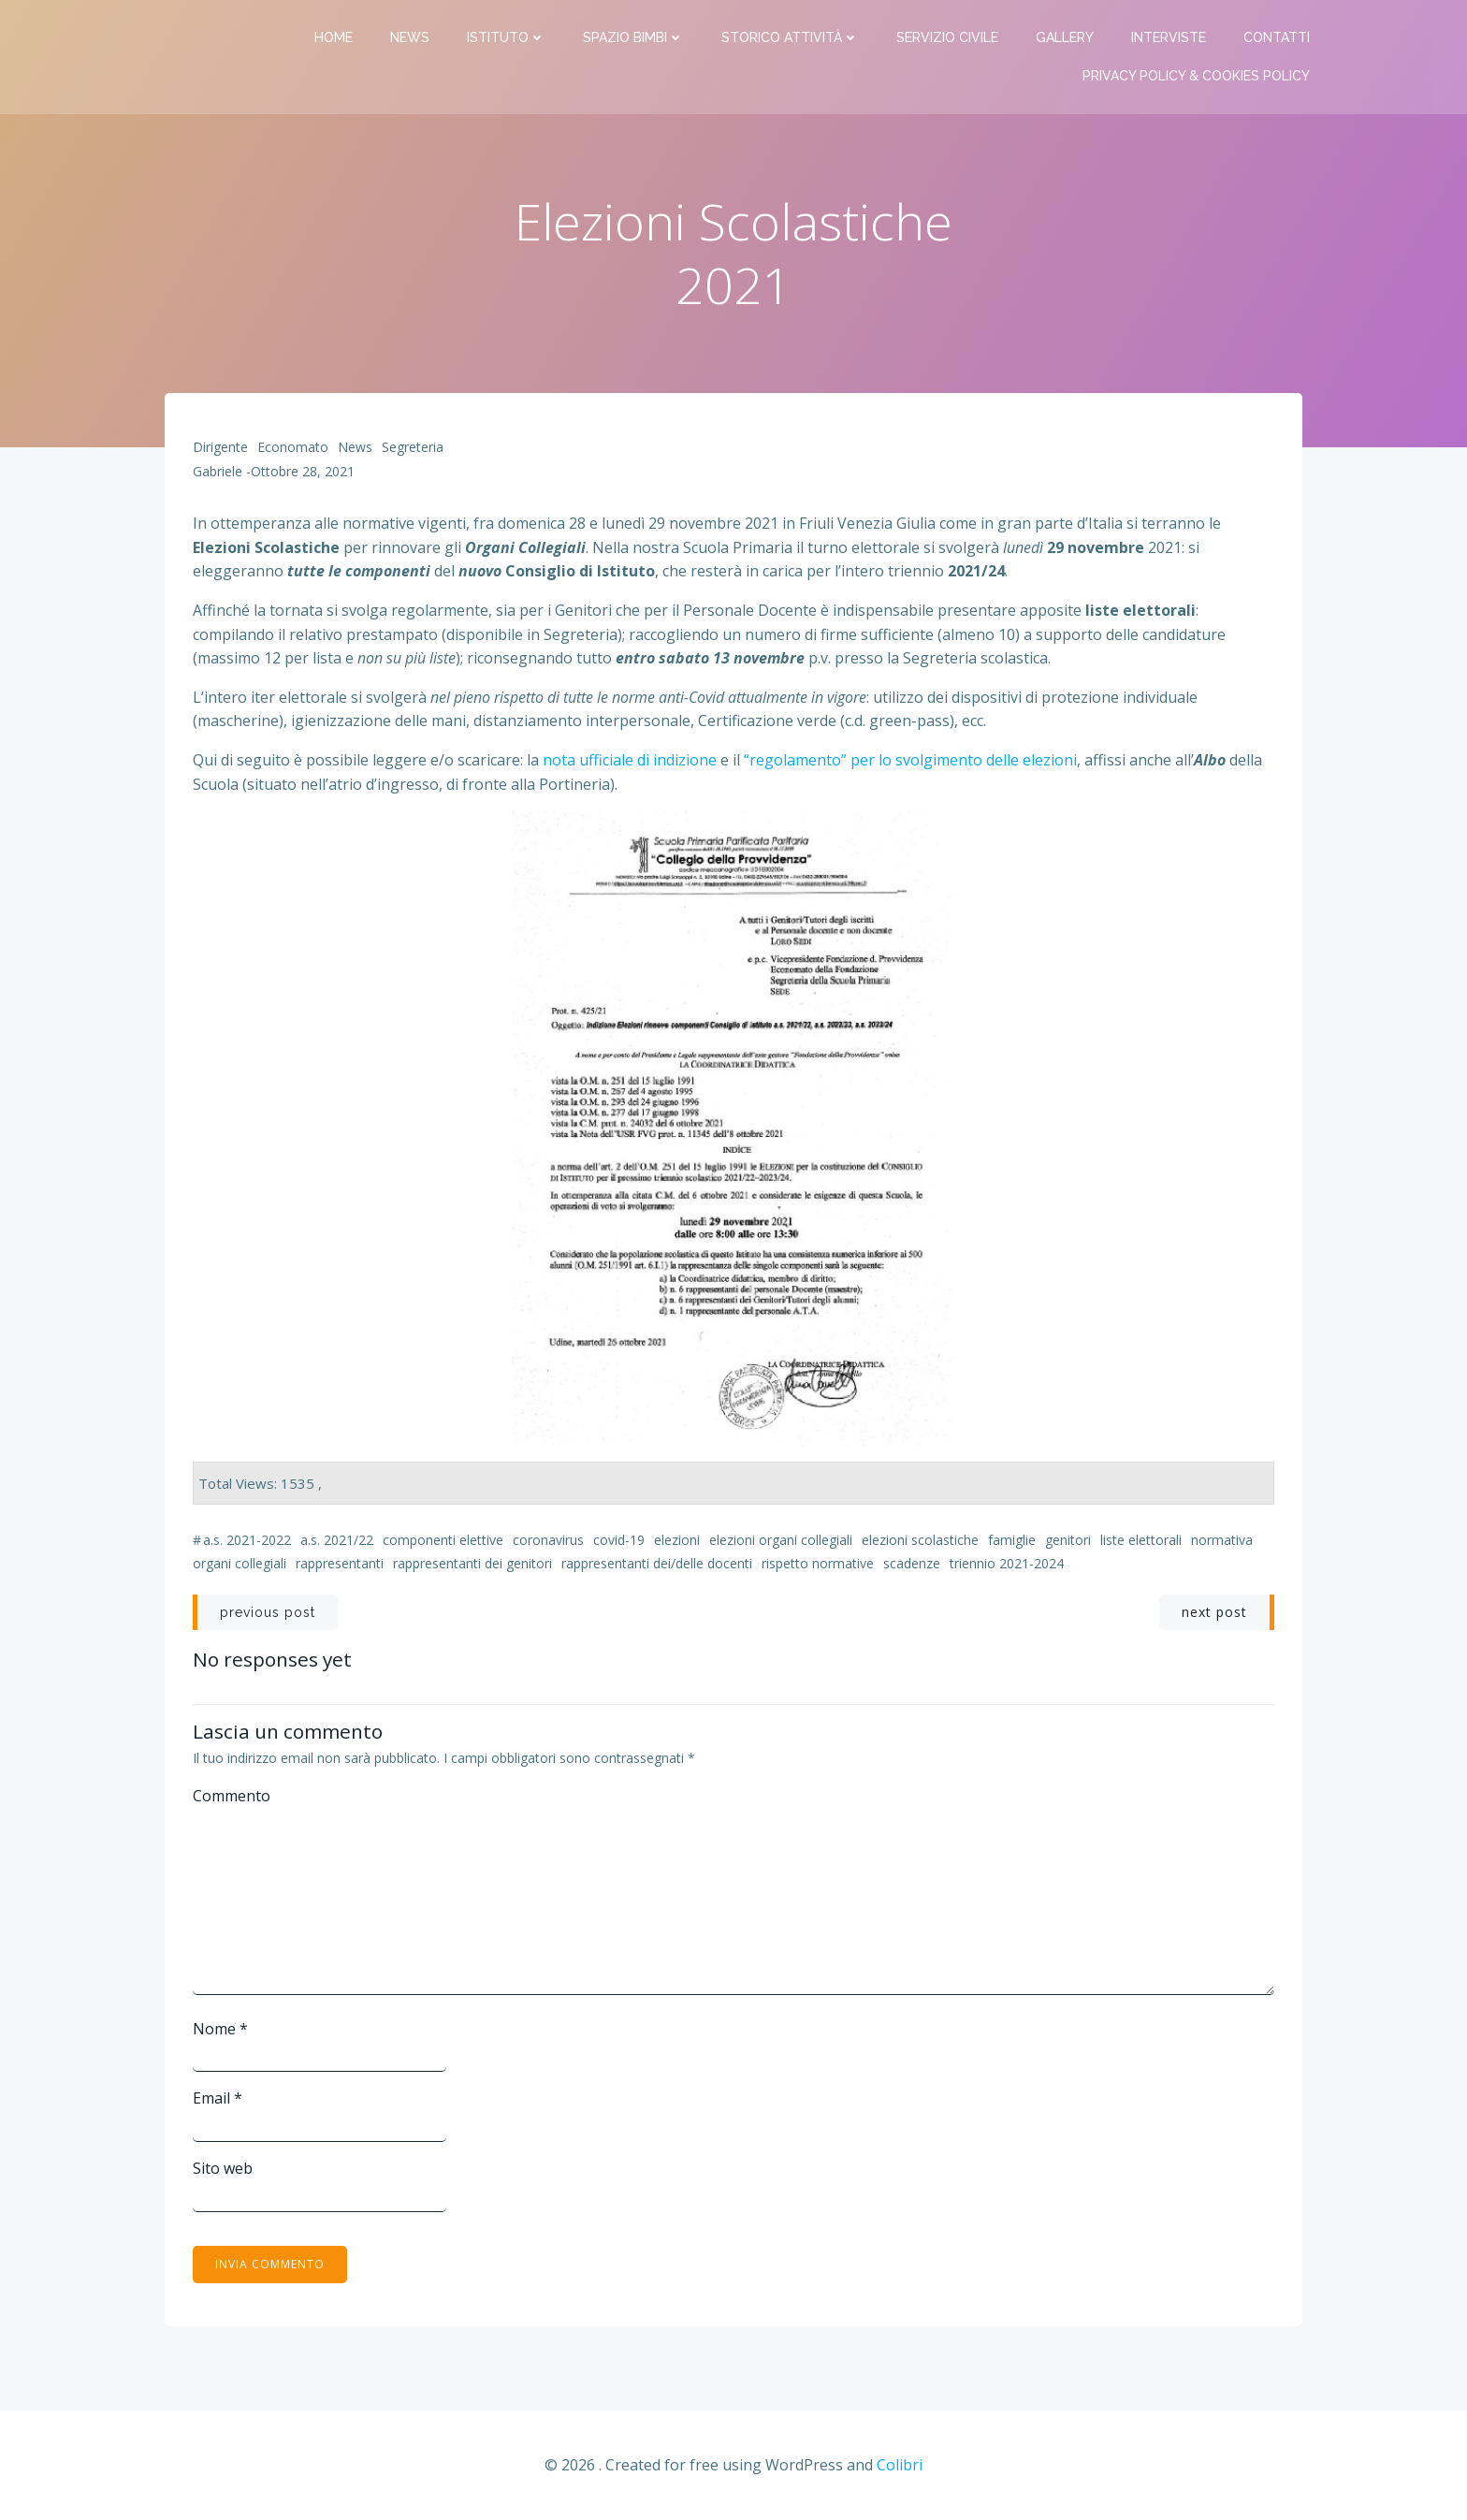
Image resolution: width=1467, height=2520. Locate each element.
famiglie (1012, 1540)
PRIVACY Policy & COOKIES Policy (1196, 75)
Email (217, 2098)
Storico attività (790, 37)
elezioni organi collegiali (780, 1540)
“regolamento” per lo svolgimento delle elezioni (910, 760)
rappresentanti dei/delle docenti (656, 1563)
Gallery (1065, 37)
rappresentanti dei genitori (472, 1563)
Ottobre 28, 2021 (303, 471)
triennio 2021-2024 (1007, 1563)
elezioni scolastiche (920, 1540)
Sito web (223, 2168)
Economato (292, 447)
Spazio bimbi (633, 37)
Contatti (1276, 37)
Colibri (899, 2464)
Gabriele (217, 471)
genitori (1068, 1540)
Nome (220, 2028)
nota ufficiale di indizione (630, 760)
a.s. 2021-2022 (247, 1540)
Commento (231, 1795)
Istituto (506, 37)
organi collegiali (239, 1563)
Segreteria (412, 447)
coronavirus (548, 1540)
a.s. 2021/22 (336, 1540)
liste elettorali (1141, 1540)
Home (333, 37)
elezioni (677, 1540)
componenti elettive (443, 1540)
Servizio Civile (947, 37)
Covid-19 (619, 1540)
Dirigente (220, 447)
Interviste (1168, 37)
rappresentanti (340, 1563)
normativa (1222, 1540)
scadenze (911, 1563)
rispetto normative (818, 1563)
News (409, 37)
